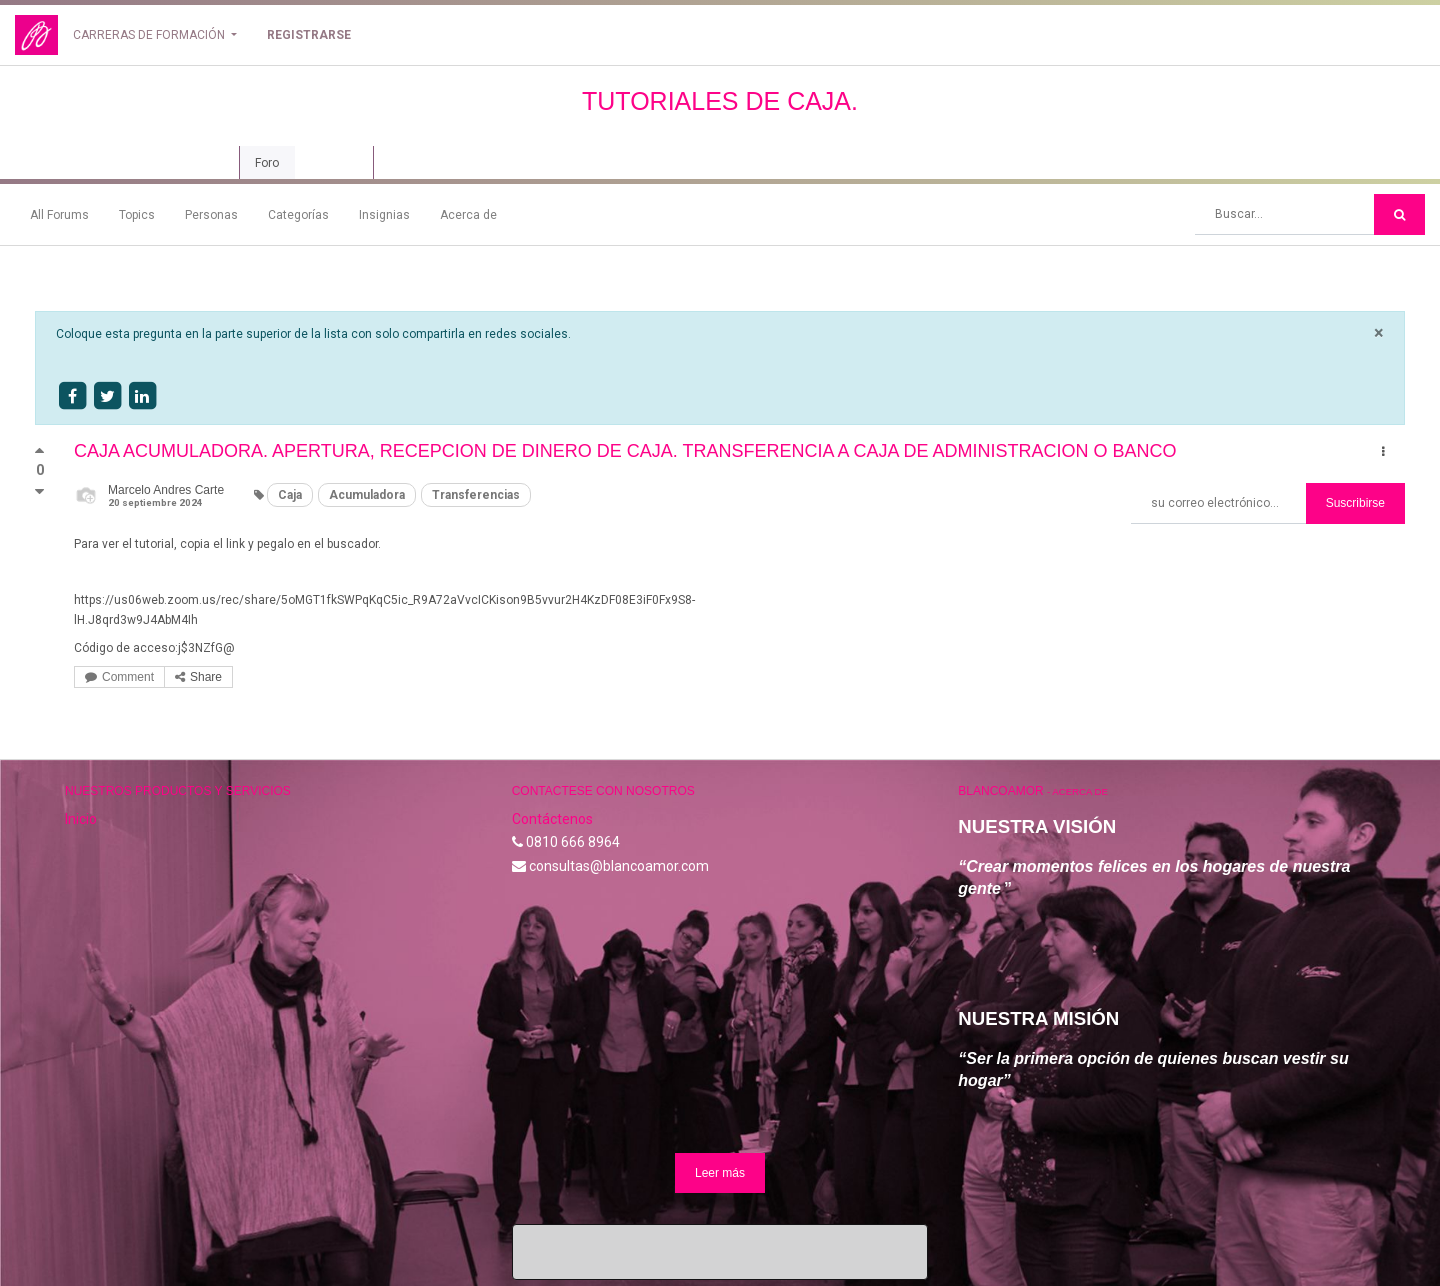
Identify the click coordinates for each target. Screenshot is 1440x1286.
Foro (267, 163)
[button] (1383, 452)
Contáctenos (552, 819)
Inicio (81, 819)
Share (198, 677)
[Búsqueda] (1399, 214)
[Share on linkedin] (142, 396)
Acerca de (468, 215)
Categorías (298, 215)
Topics (137, 215)
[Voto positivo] (39, 455)
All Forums (59, 215)
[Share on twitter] (107, 396)
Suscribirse (1355, 503)
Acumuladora (367, 495)
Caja (290, 495)
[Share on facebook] (72, 396)
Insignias (384, 215)
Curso (202, 163)
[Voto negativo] (39, 492)
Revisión (334, 163)
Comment (119, 677)
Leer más (720, 1173)
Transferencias (476, 495)
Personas (211, 215)
